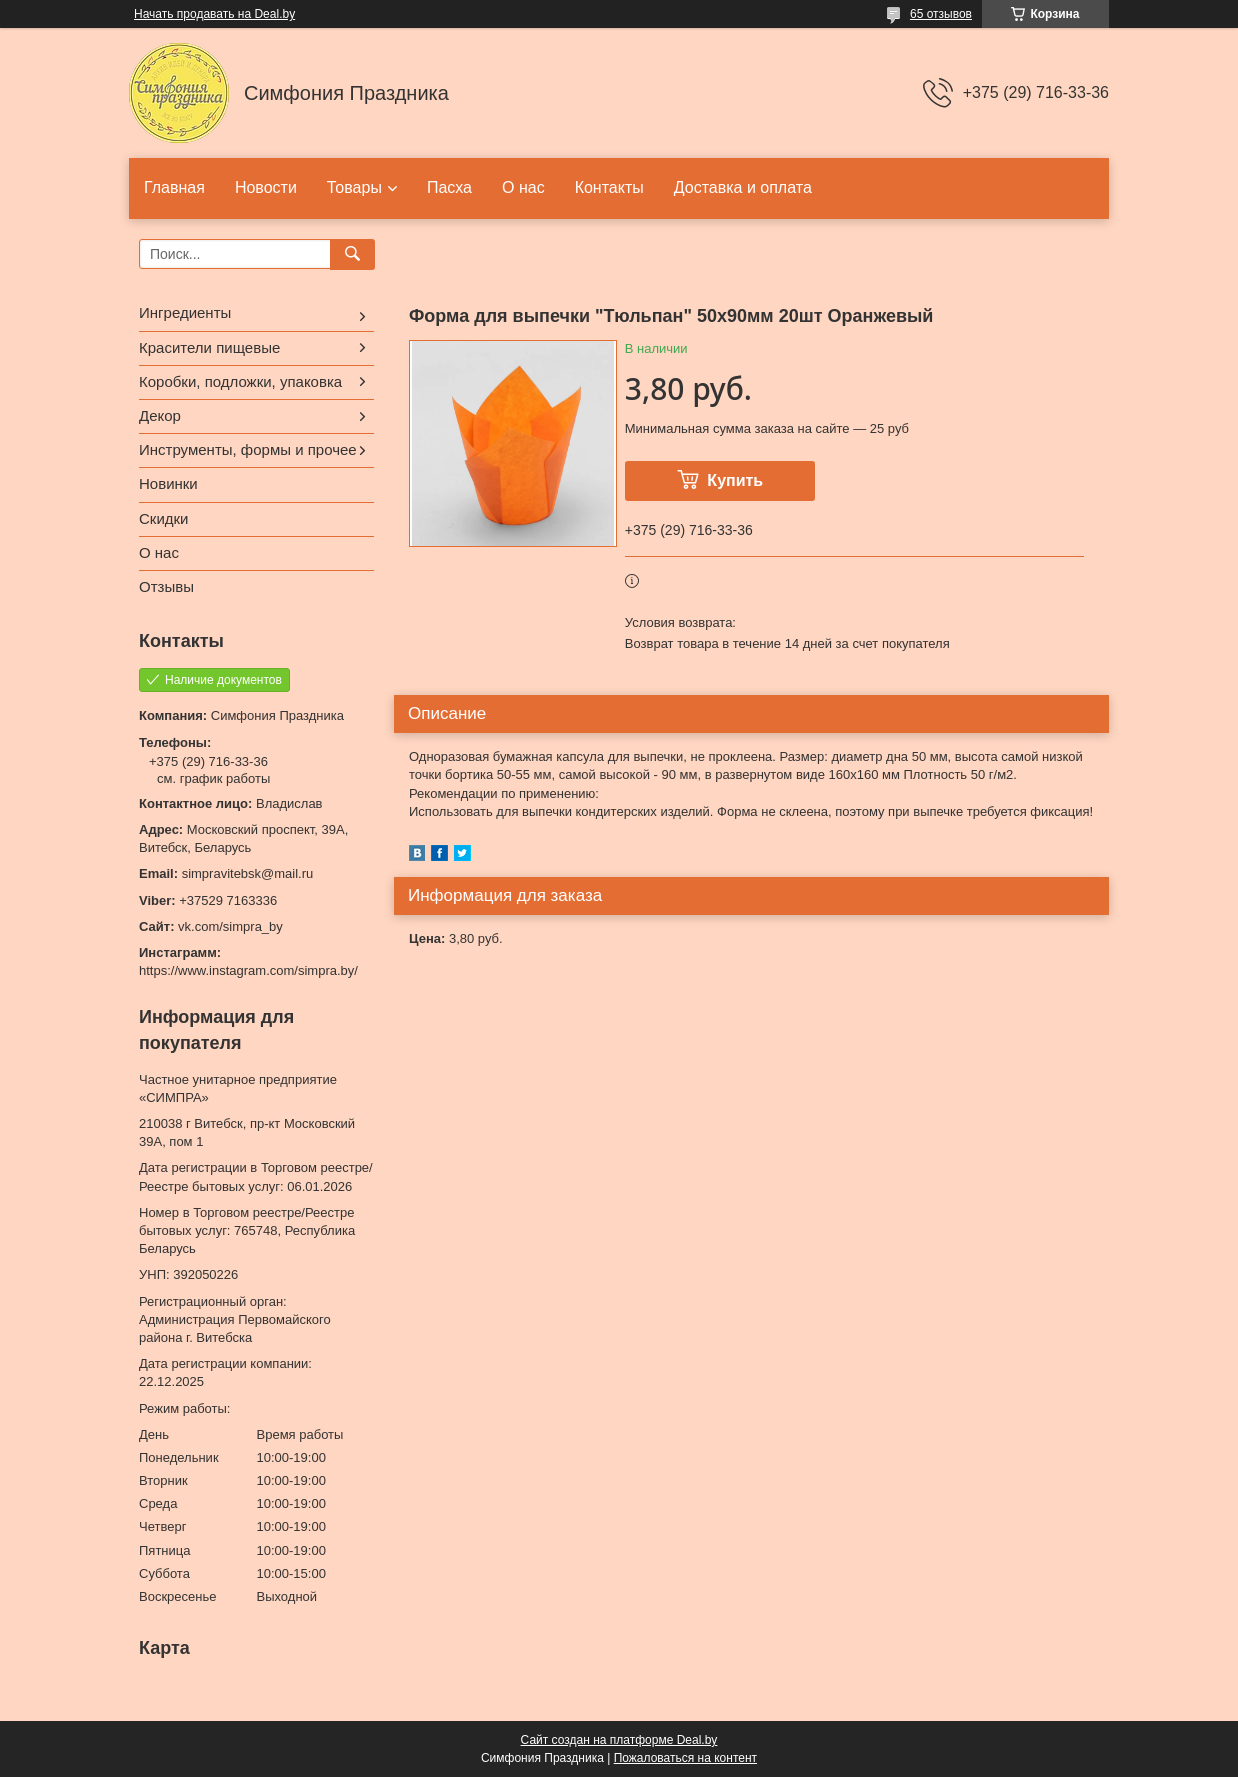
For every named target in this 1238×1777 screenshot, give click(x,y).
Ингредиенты (185, 312)
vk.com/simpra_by (230, 926)
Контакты (609, 187)
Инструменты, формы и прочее (248, 449)
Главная (174, 187)
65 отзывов (941, 14)
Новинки (168, 483)
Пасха (449, 187)
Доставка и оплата (743, 187)
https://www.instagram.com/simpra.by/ (248, 970)
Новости (266, 187)
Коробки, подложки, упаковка (240, 381)
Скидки (163, 518)
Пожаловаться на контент (685, 1758)
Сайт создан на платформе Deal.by (619, 1740)
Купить (735, 480)
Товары (354, 187)
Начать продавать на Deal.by (214, 14)
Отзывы (166, 586)
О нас (523, 187)
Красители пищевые (209, 347)
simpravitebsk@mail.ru (248, 873)
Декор (160, 415)
